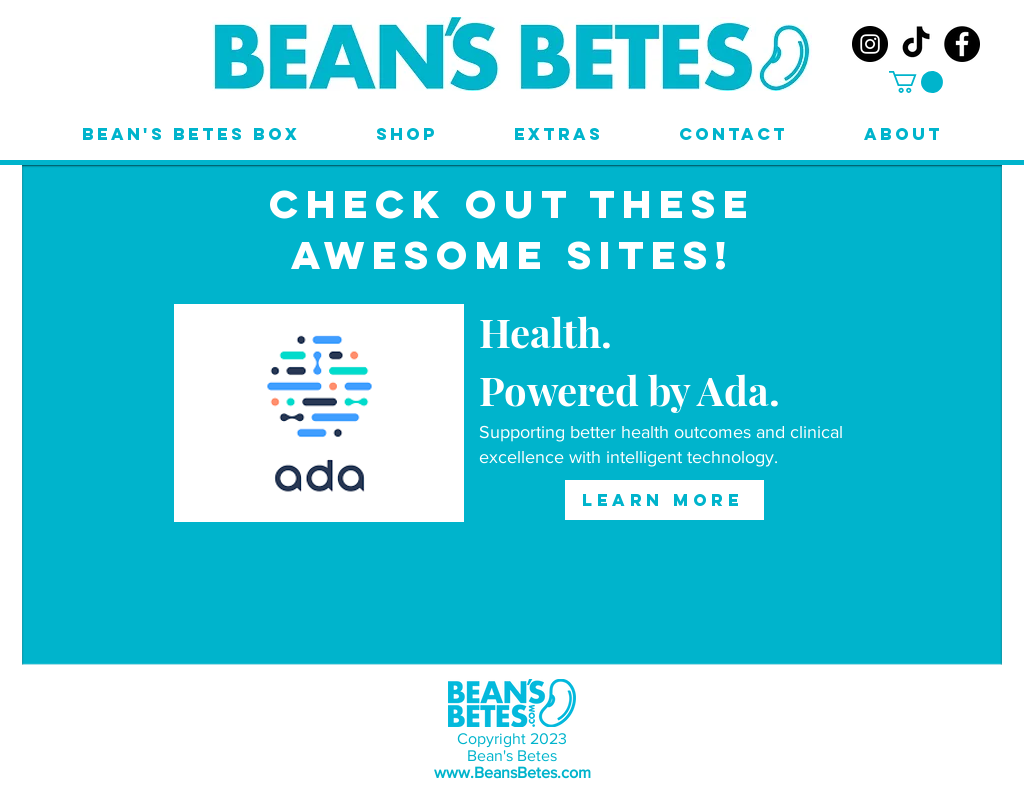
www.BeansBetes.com (512, 772)
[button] (916, 82)
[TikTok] (916, 44)
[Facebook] (962, 44)
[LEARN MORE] (664, 500)
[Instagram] (870, 44)
